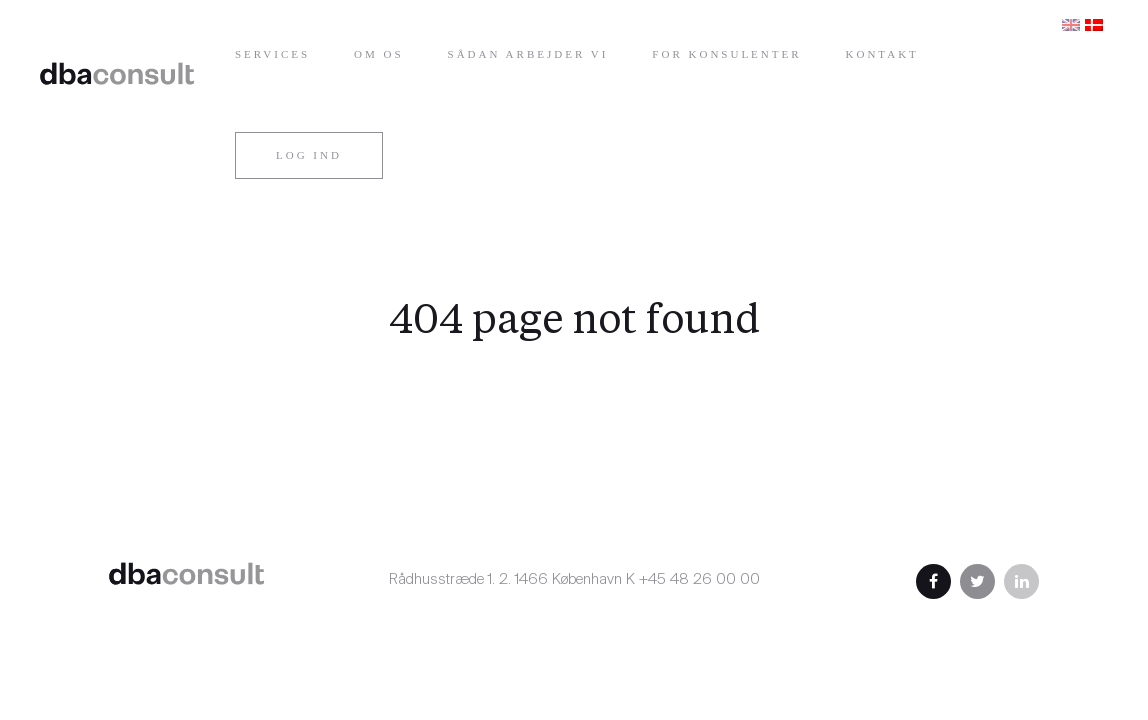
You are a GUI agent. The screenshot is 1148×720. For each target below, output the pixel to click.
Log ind (309, 155)
